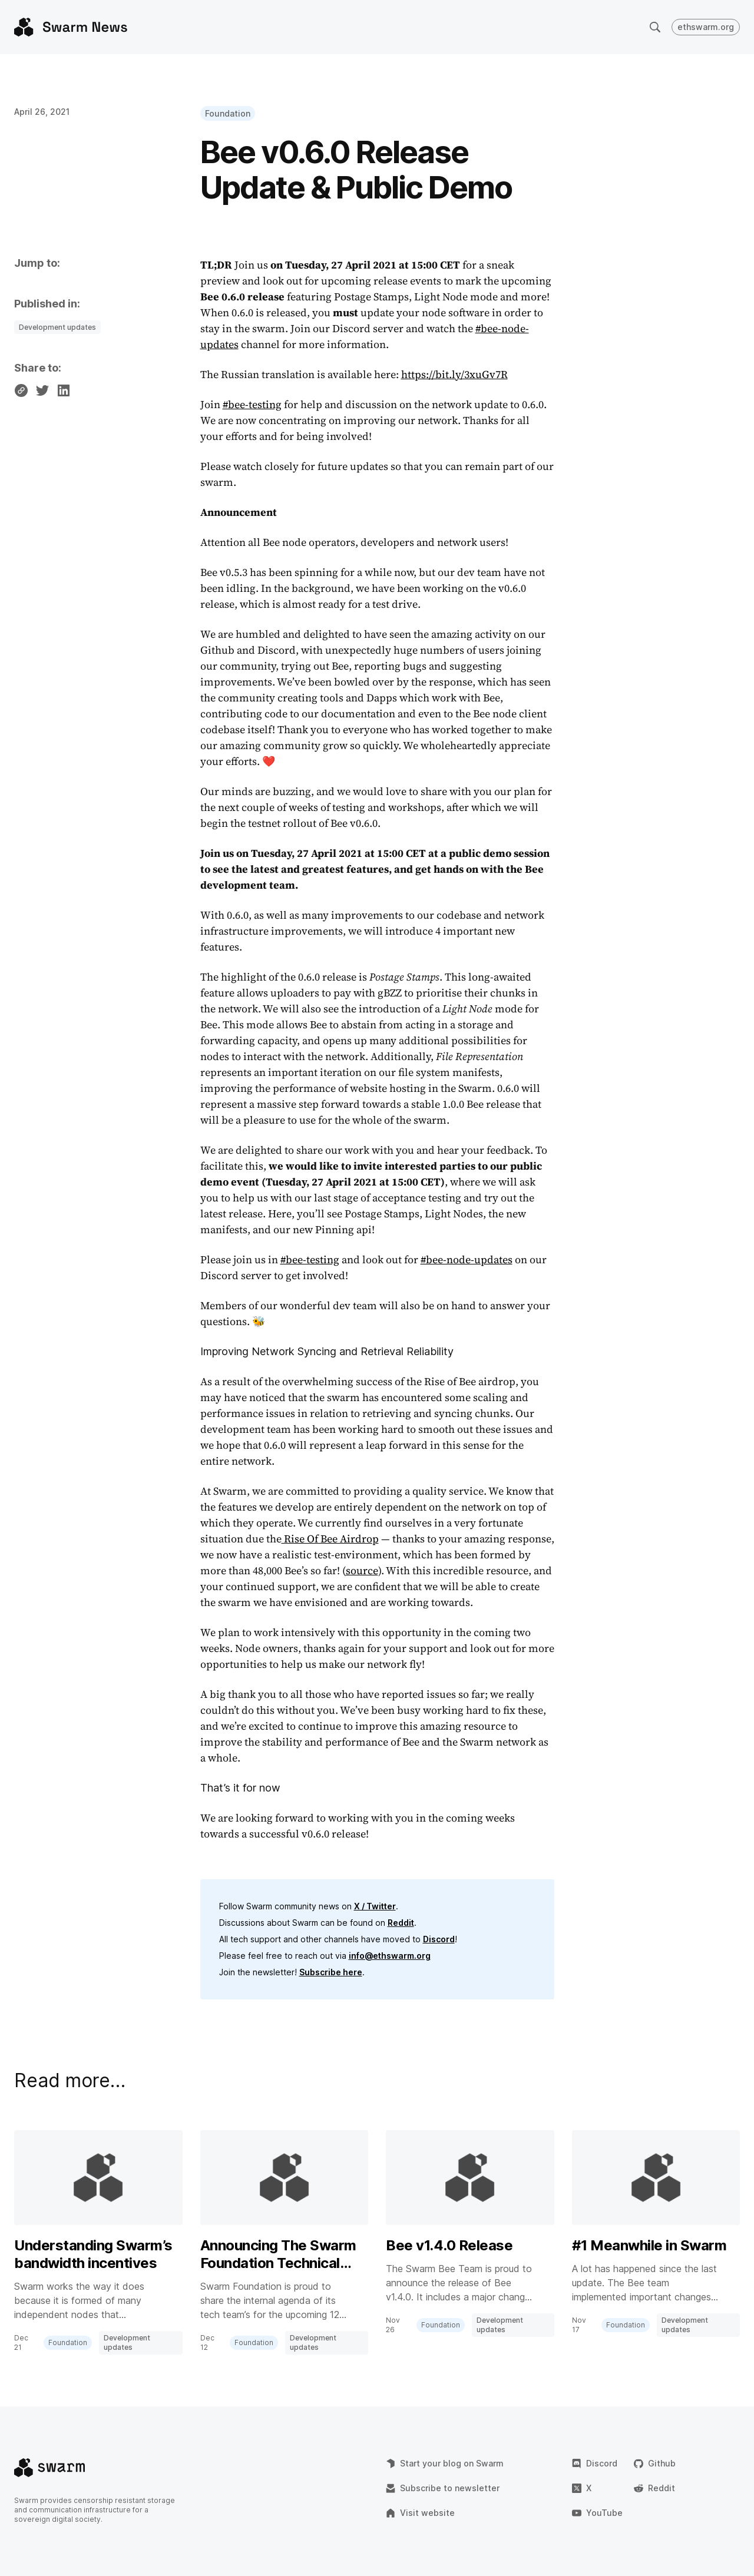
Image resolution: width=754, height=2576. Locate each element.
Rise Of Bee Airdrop (330, 1538)
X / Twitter (375, 1906)
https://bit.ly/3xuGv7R (454, 374)
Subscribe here (330, 1972)
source (362, 1570)
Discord (439, 1939)
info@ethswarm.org (390, 1956)
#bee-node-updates (466, 1259)
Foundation (227, 113)
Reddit (401, 1923)
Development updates (57, 327)
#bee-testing (252, 404)
